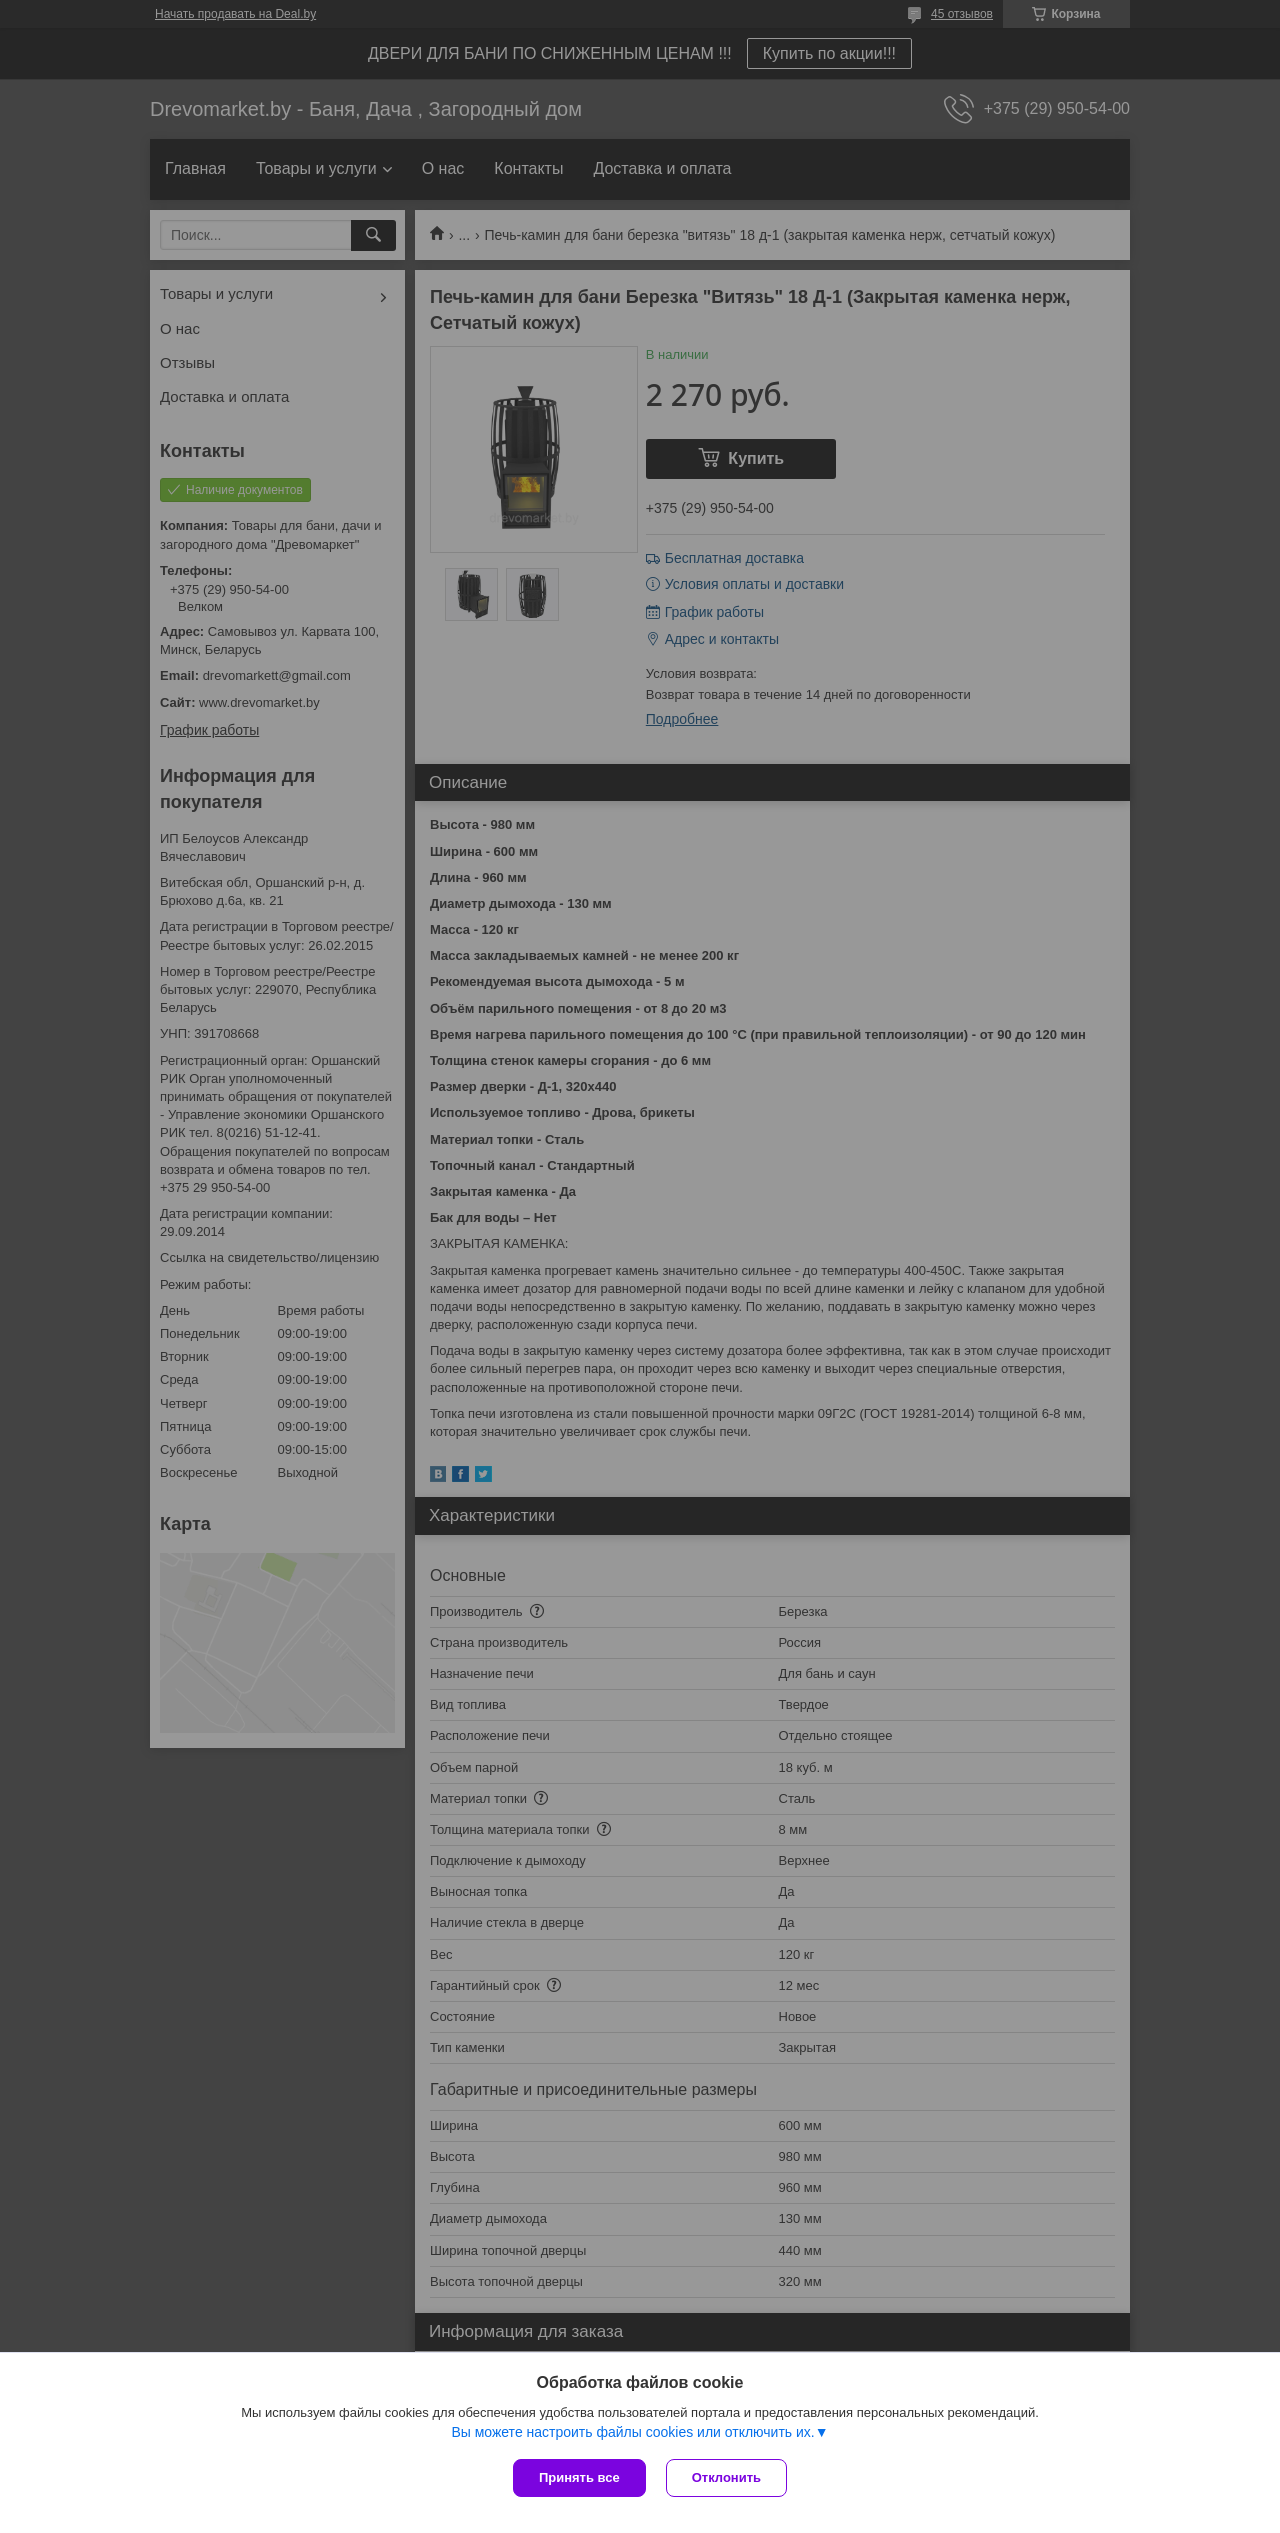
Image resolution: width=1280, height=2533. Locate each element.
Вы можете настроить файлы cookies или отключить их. (632, 2432)
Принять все (579, 2477)
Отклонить (726, 2477)
